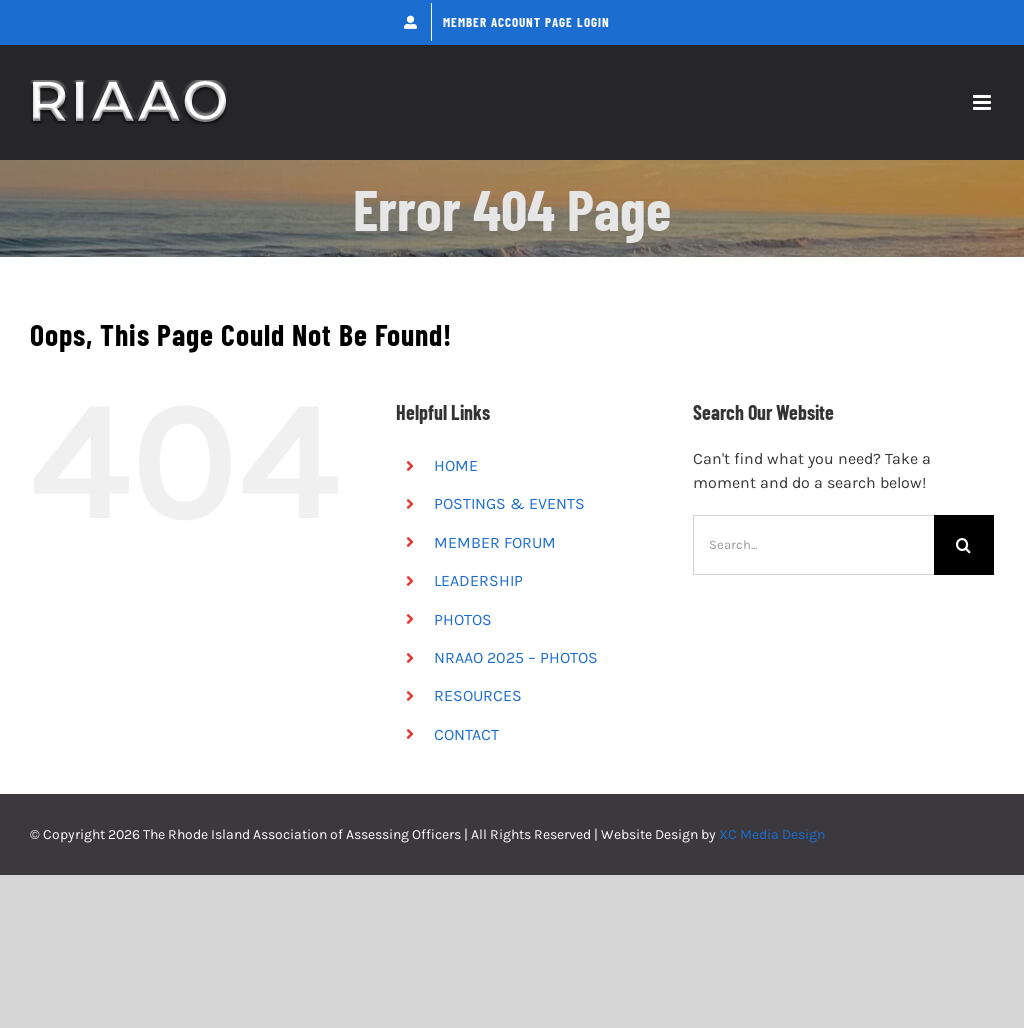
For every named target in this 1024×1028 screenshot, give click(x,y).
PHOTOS (463, 619)
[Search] (964, 545)
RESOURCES (478, 695)
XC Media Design (772, 834)
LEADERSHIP (478, 580)
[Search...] (813, 545)
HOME (456, 465)
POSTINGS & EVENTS (509, 503)
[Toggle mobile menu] (983, 102)
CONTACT (466, 734)
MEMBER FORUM (495, 542)
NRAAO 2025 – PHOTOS (516, 657)
